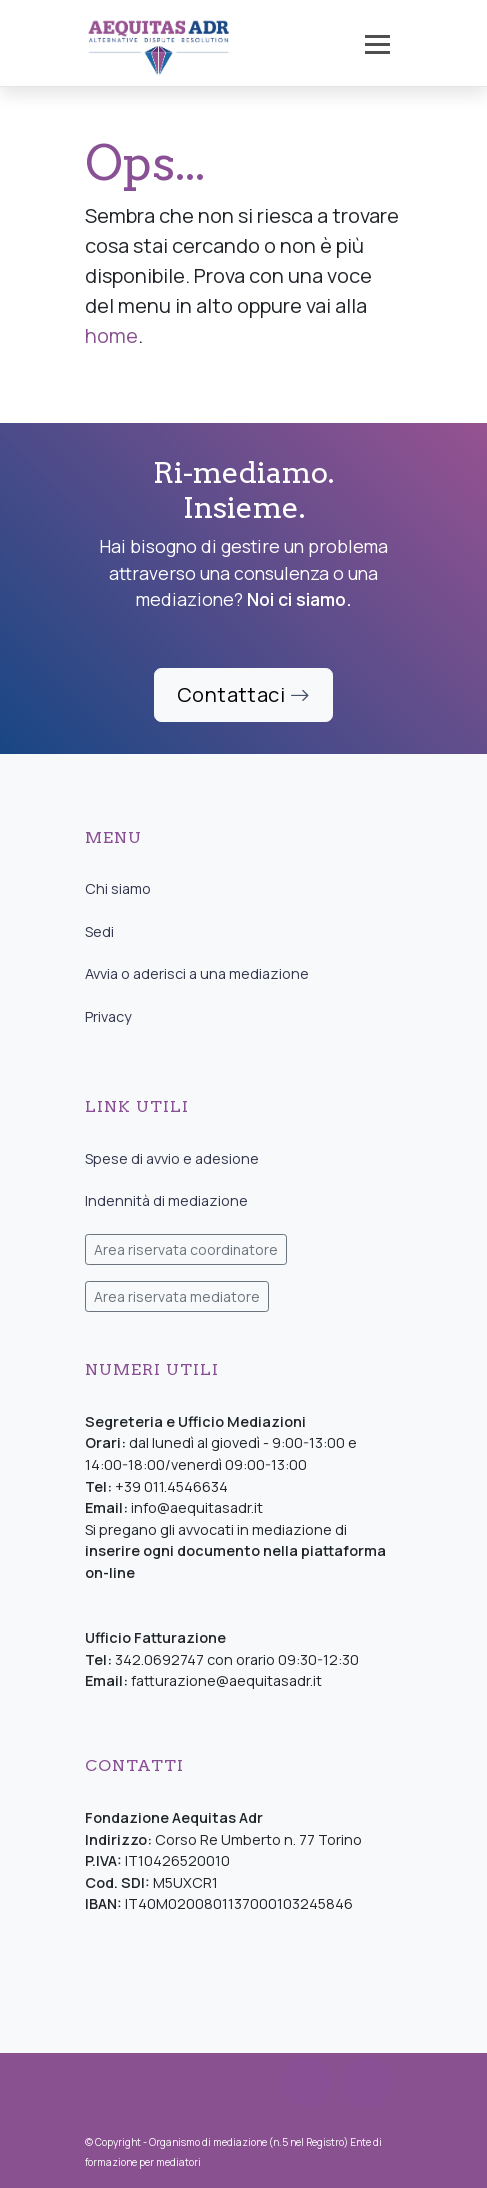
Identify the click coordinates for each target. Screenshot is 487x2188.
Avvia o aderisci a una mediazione (197, 973)
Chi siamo (118, 888)
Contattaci (243, 694)
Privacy (108, 1016)
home (111, 335)
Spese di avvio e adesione (172, 1158)
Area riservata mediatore (177, 1296)
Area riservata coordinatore (186, 1249)
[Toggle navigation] (377, 44)
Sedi (99, 931)
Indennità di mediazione (166, 1200)
